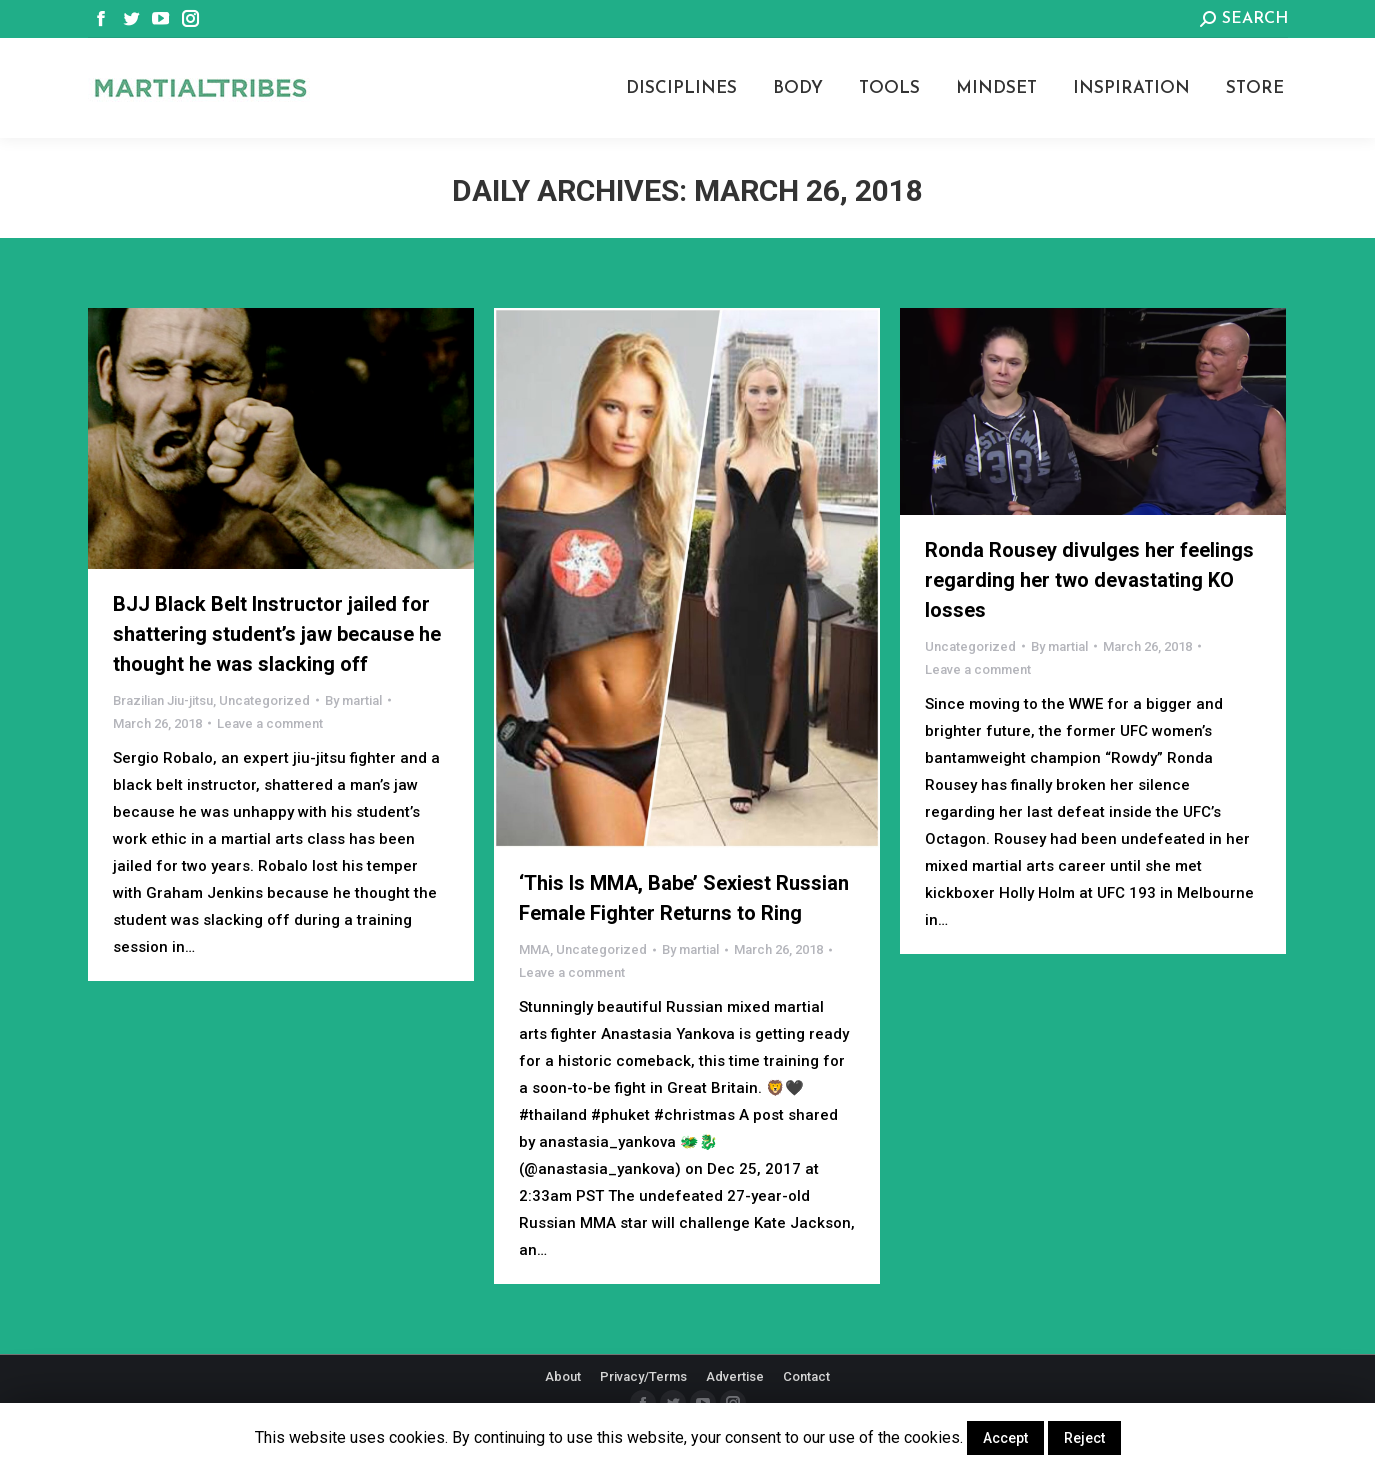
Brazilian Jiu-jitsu (163, 700)
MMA (534, 949)
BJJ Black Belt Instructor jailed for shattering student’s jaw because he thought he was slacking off (277, 634)
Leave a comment (270, 723)
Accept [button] (1005, 1438)
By (353, 700)
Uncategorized (264, 700)
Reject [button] (1084, 1438)
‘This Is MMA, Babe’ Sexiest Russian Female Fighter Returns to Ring (684, 898)
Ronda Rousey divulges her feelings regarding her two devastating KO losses (1089, 580)
